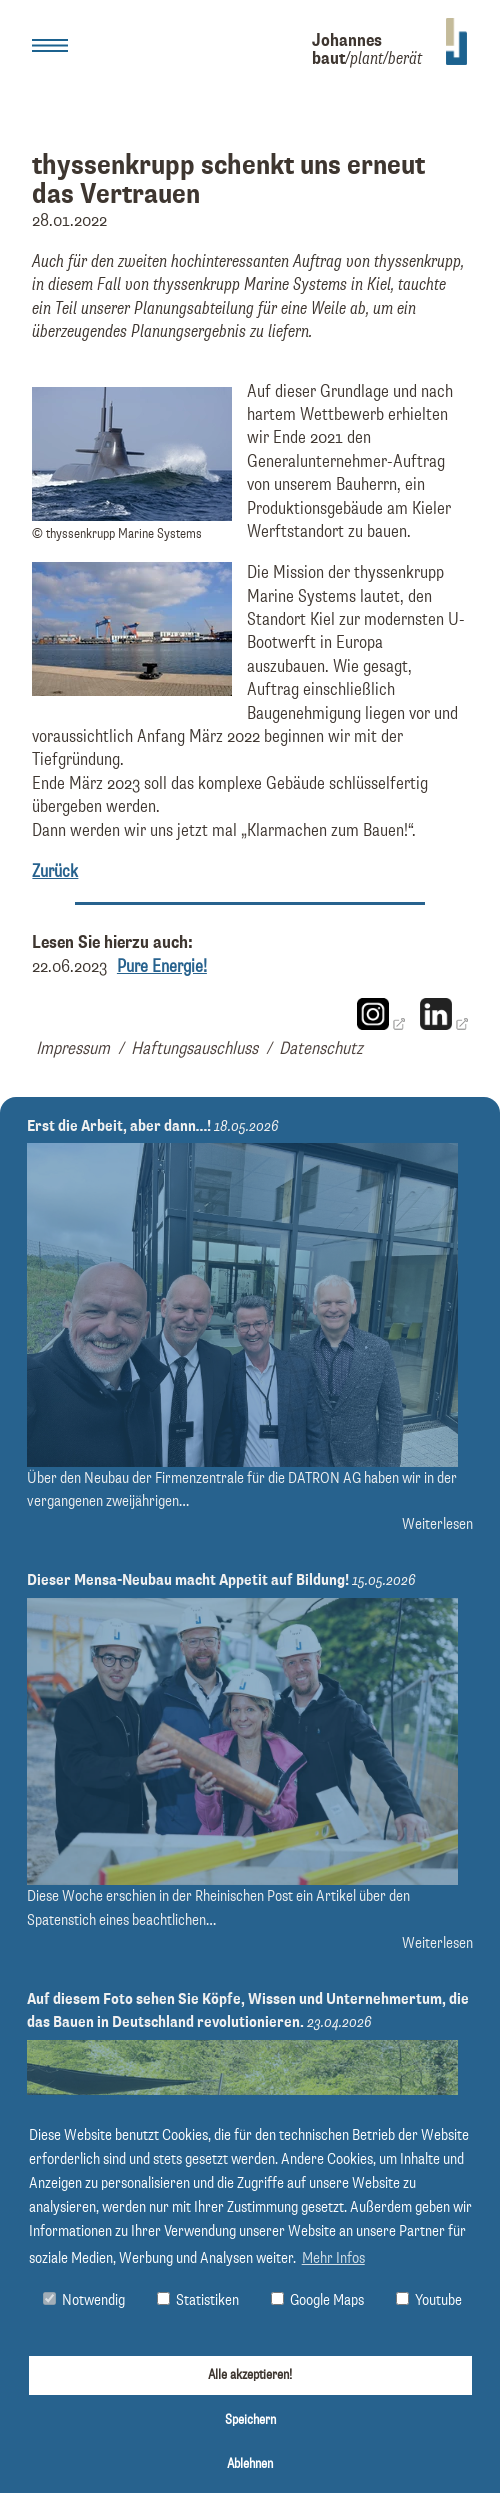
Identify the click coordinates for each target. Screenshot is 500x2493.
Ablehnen (250, 2464)
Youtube (429, 2300)
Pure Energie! (162, 967)
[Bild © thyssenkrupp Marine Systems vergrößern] (132, 516)
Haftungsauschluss (194, 1049)
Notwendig (84, 2300)
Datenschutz (321, 1049)
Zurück (55, 872)
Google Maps (317, 2300)
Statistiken (198, 2300)
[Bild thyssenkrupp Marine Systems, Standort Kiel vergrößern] (132, 691)
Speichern (250, 2420)
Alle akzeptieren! (250, 2375)
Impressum (73, 1049)
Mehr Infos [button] (333, 2259)
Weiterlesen (437, 1524)
